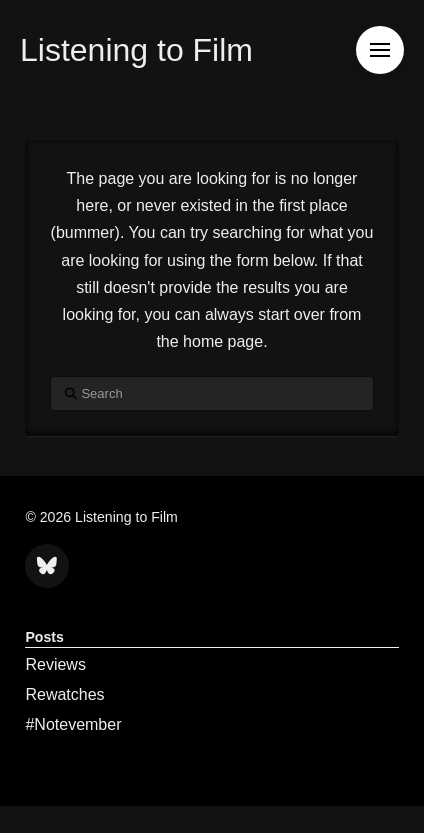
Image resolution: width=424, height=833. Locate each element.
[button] (380, 50)
